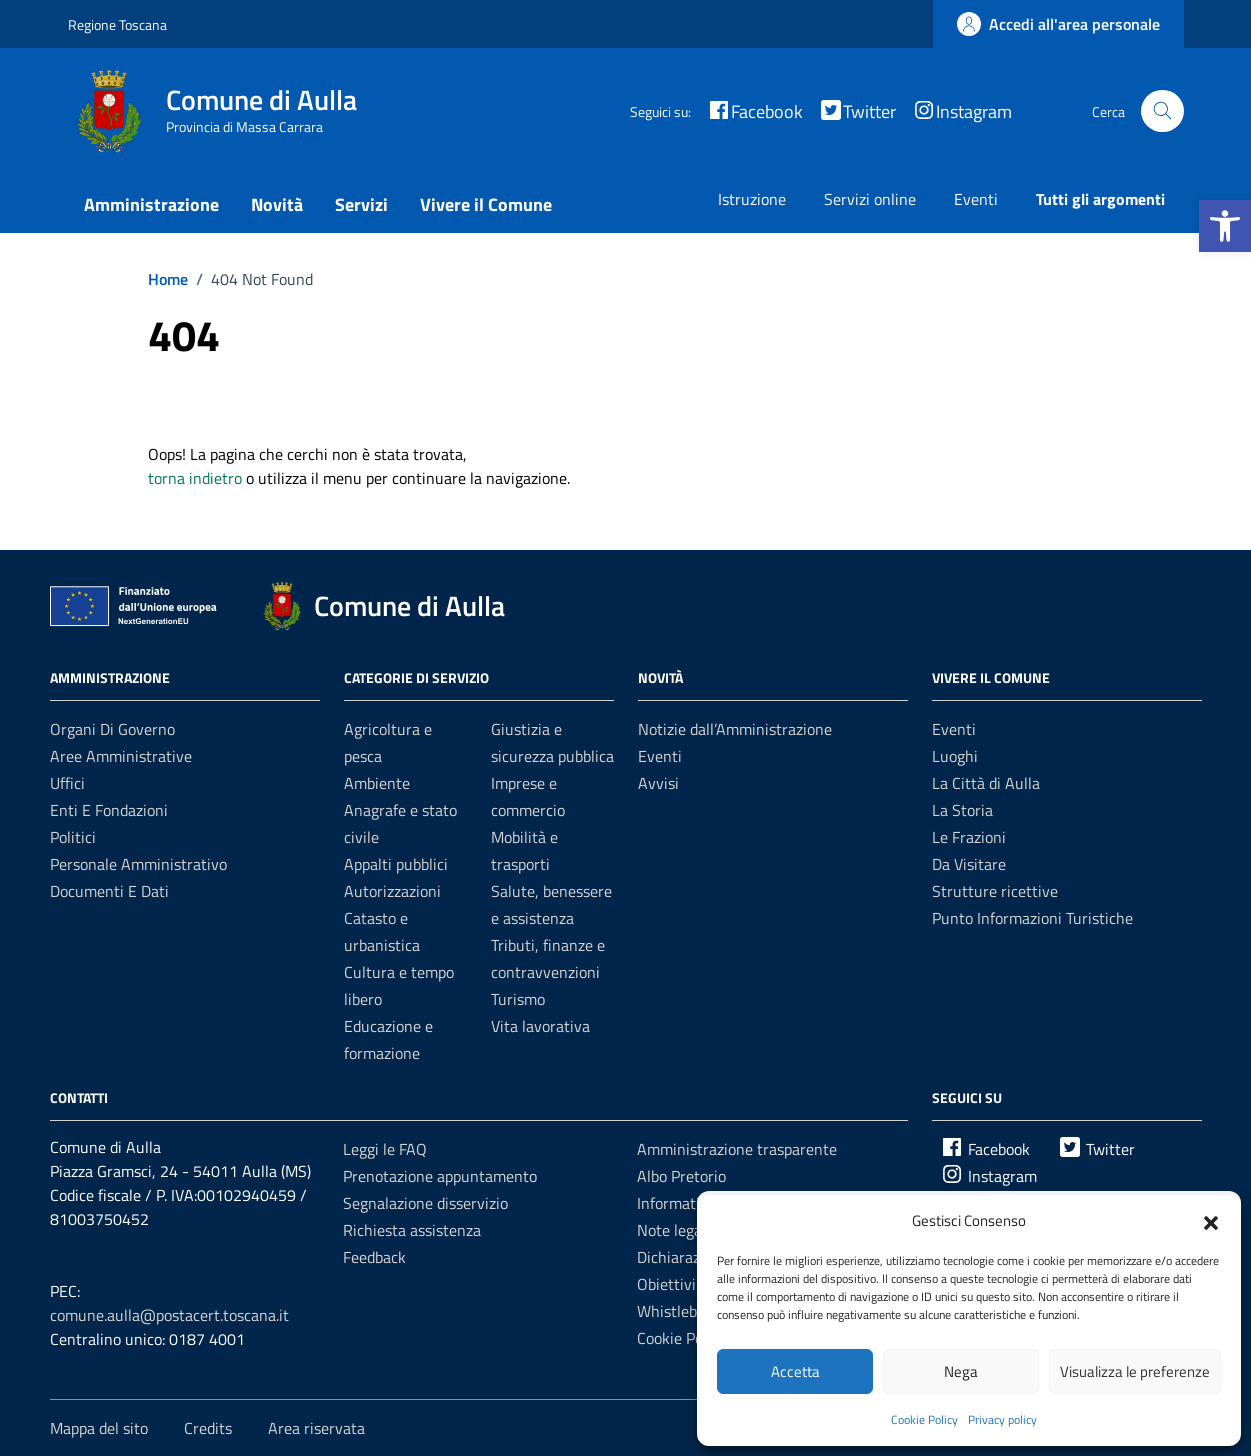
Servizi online (870, 199)
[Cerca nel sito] (1162, 111)
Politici (73, 837)
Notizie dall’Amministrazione (735, 729)
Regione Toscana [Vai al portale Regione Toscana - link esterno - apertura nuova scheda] (117, 24)
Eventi (976, 199)
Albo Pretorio (681, 1176)
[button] (1225, 226)
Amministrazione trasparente (737, 1149)
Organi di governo (112, 729)
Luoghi (955, 756)
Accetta (795, 1371)
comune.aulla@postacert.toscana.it (169, 1315)
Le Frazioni (969, 837)
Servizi (361, 204)
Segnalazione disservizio (425, 1203)
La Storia (962, 810)
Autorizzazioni (392, 891)
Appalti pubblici (396, 864)
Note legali (673, 1230)
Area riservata (316, 1428)
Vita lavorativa (540, 1026)
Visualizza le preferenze (1135, 1371)
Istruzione (752, 199)
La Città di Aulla (986, 783)
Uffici (67, 783)
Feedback (374, 1257)
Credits (208, 1428)
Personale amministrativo (138, 864)
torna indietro (195, 478)
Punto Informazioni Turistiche (1032, 918)
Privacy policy (1002, 1419)
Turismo (518, 999)
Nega (961, 1371)
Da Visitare (969, 864)
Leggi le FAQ (385, 1149)
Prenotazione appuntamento (440, 1176)
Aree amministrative (121, 756)
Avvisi (658, 783)
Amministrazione (151, 204)
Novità (277, 204)
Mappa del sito (99, 1428)
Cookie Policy (924, 1419)
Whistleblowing (689, 1311)
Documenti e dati (109, 891)
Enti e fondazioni (109, 810)
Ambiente (377, 783)
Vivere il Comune (486, 204)
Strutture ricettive (995, 891)
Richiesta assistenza (412, 1230)
